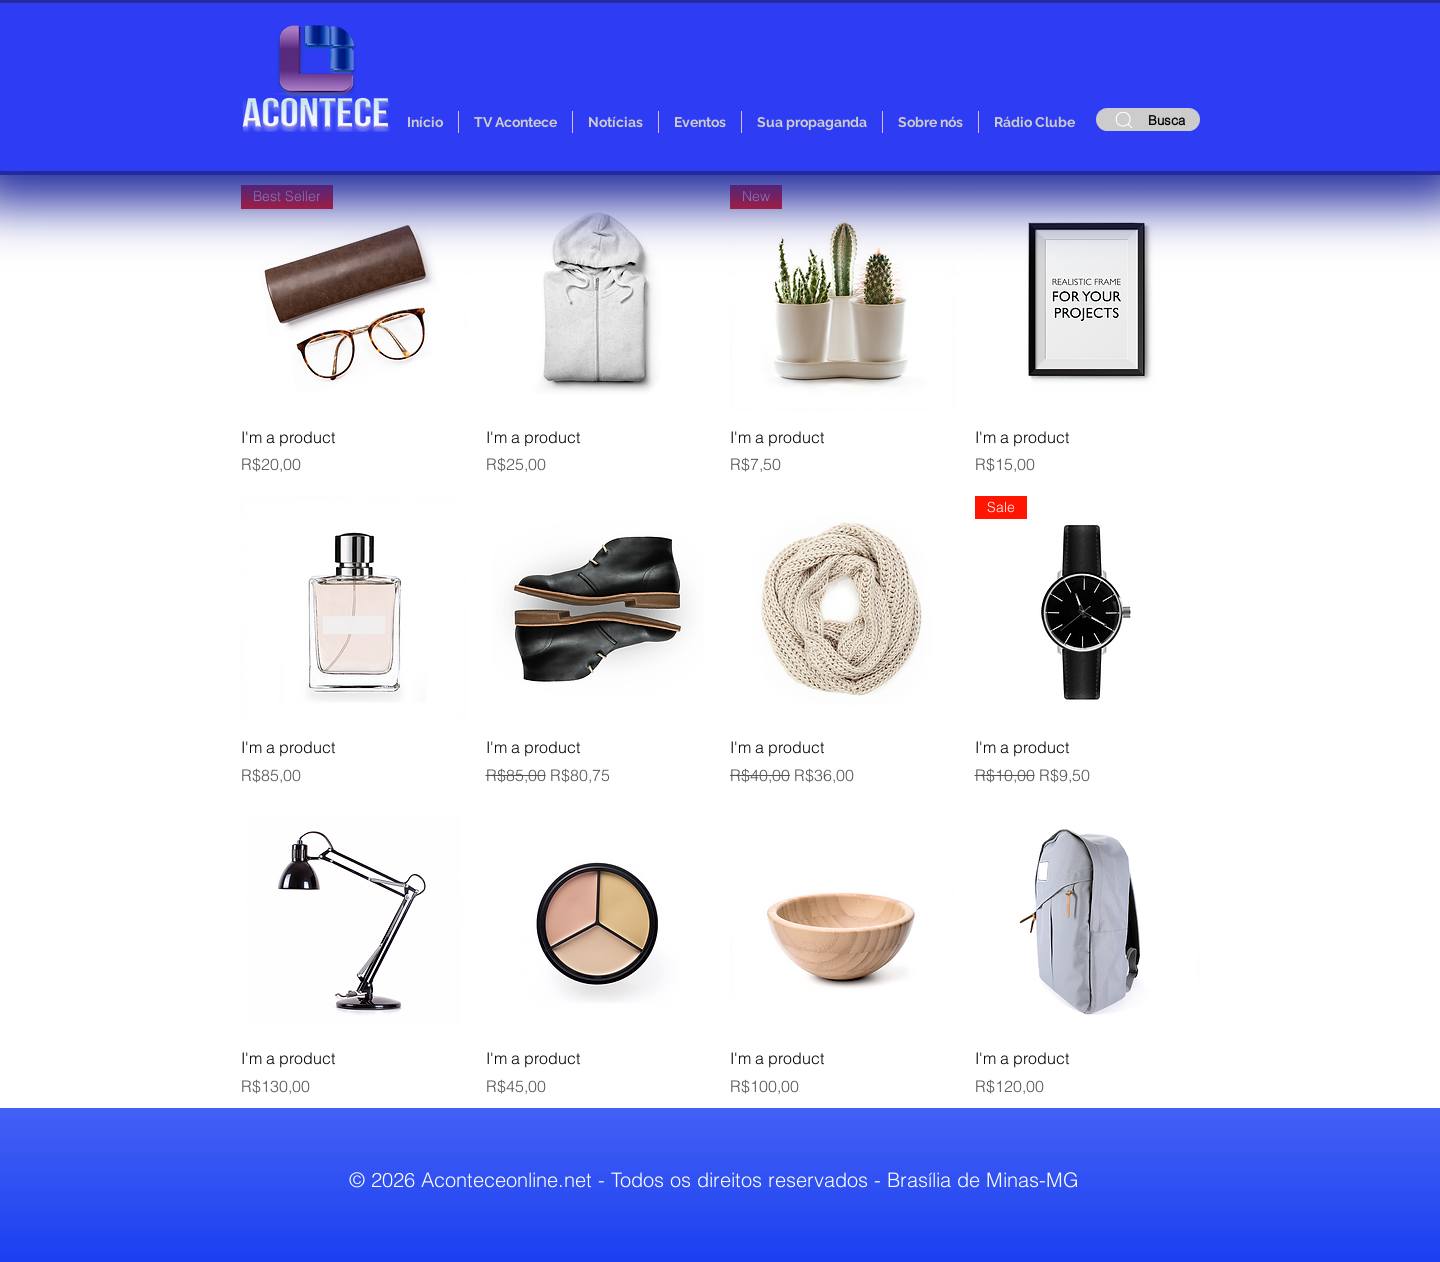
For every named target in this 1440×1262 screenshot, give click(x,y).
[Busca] (1148, 119)
